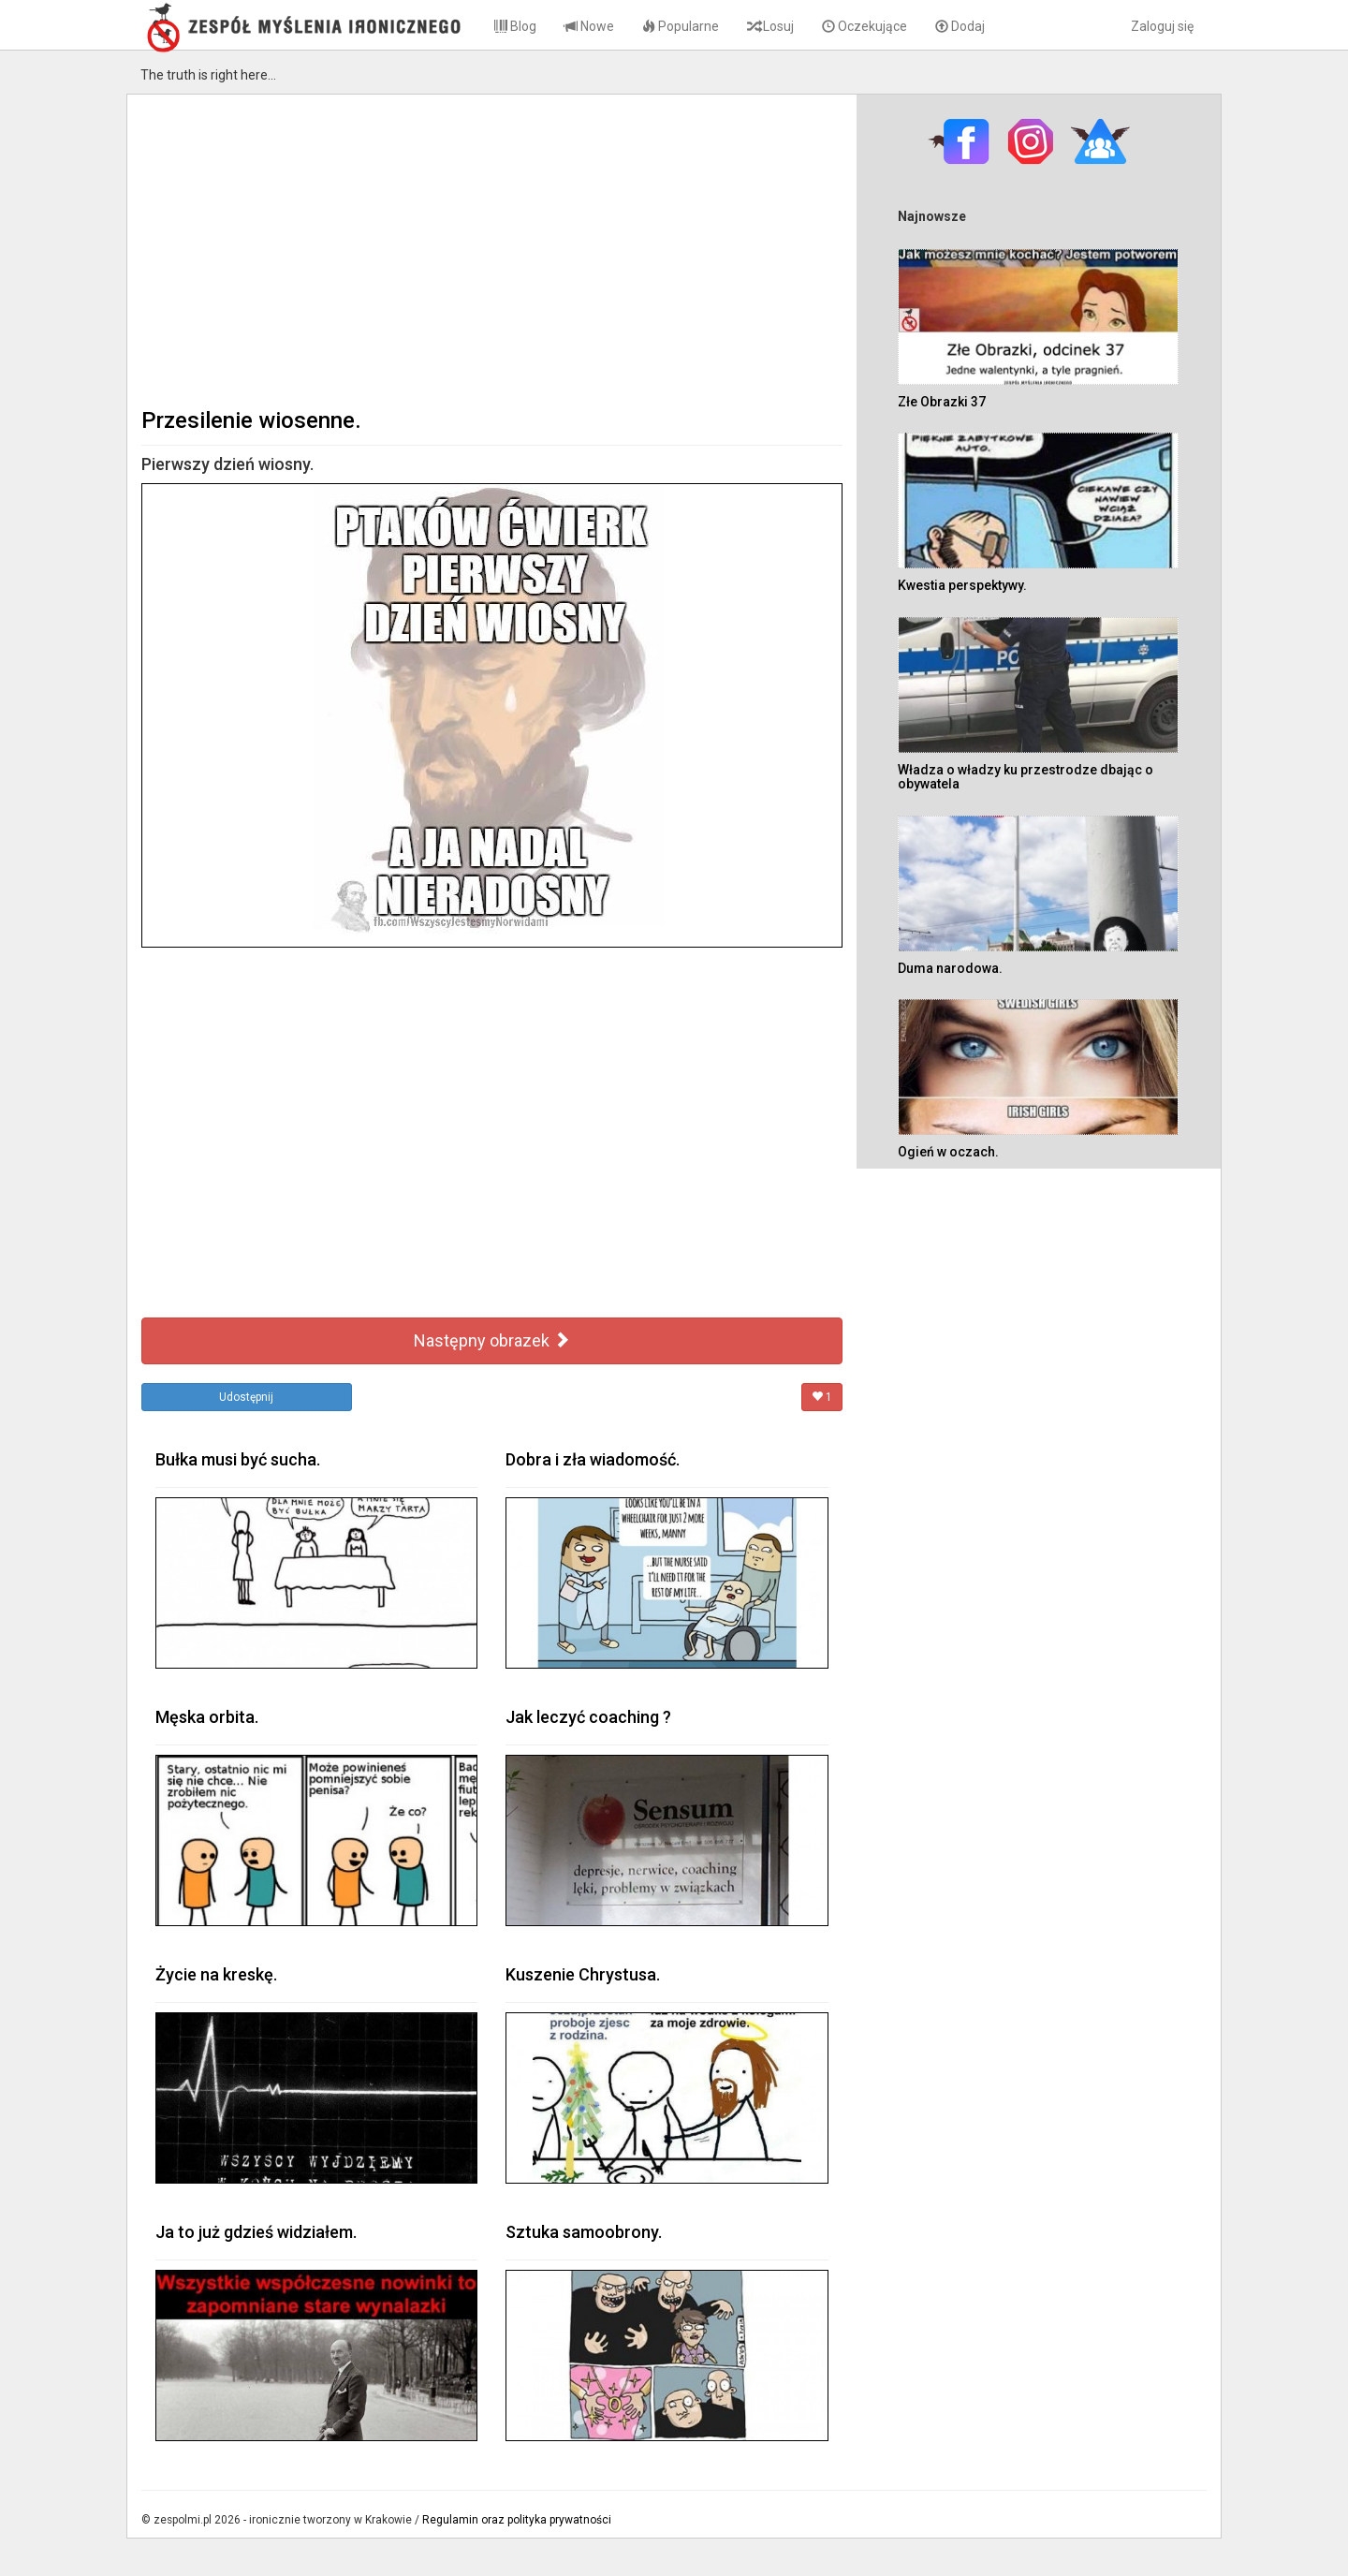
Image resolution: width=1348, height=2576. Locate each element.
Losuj (770, 26)
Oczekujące (864, 26)
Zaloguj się (1162, 26)
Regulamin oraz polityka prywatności (516, 2519)
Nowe (589, 26)
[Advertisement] (491, 249)
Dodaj (960, 26)
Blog (515, 26)
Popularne (680, 26)
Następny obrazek (492, 1340)
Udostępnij (246, 1397)
